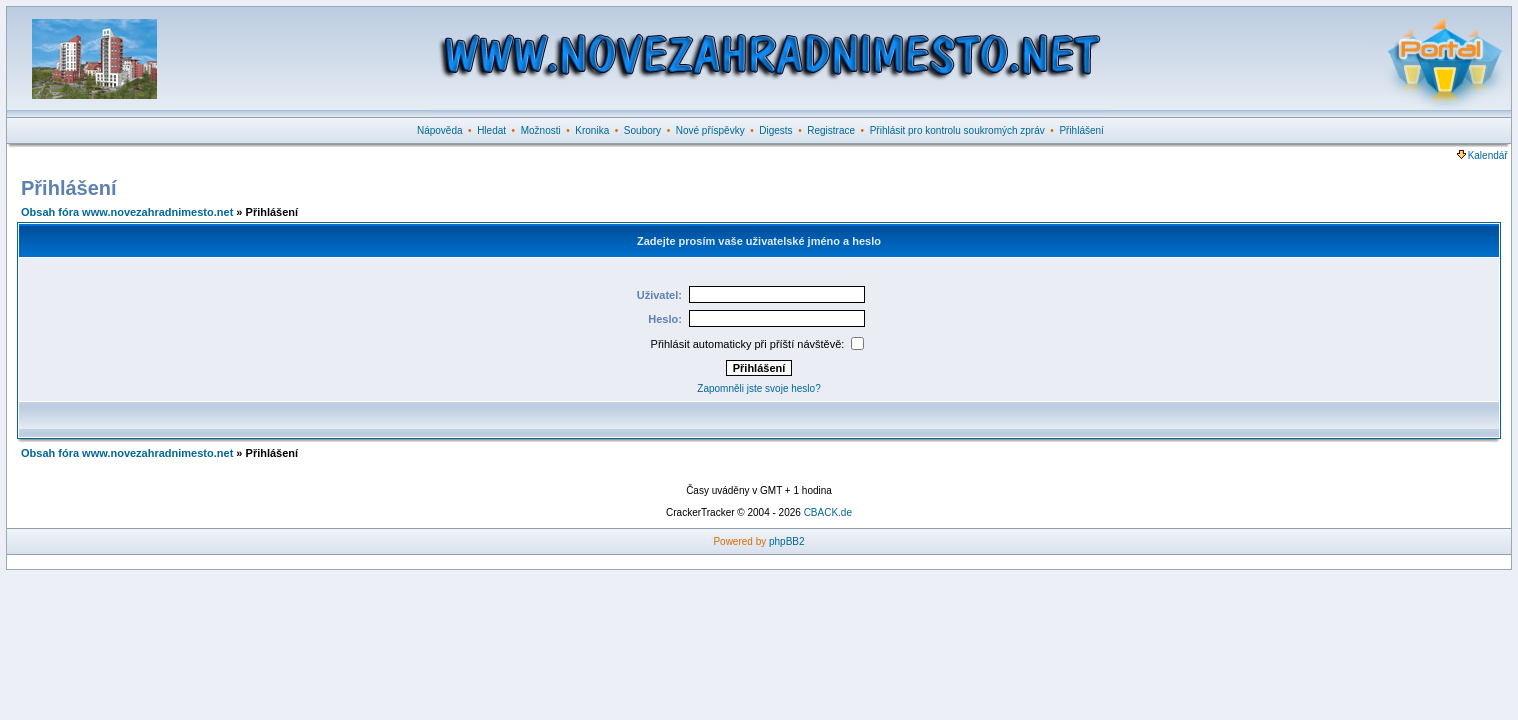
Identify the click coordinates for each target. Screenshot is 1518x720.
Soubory (642, 130)
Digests (775, 130)
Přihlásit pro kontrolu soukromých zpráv (957, 130)
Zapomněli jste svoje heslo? (758, 388)
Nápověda (440, 130)
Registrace (831, 130)
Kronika (592, 130)
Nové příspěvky (710, 130)
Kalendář (1482, 155)
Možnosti (541, 130)
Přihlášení (1081, 130)
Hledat (491, 130)
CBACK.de (828, 512)
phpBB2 (787, 541)
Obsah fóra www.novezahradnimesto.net (127, 212)
